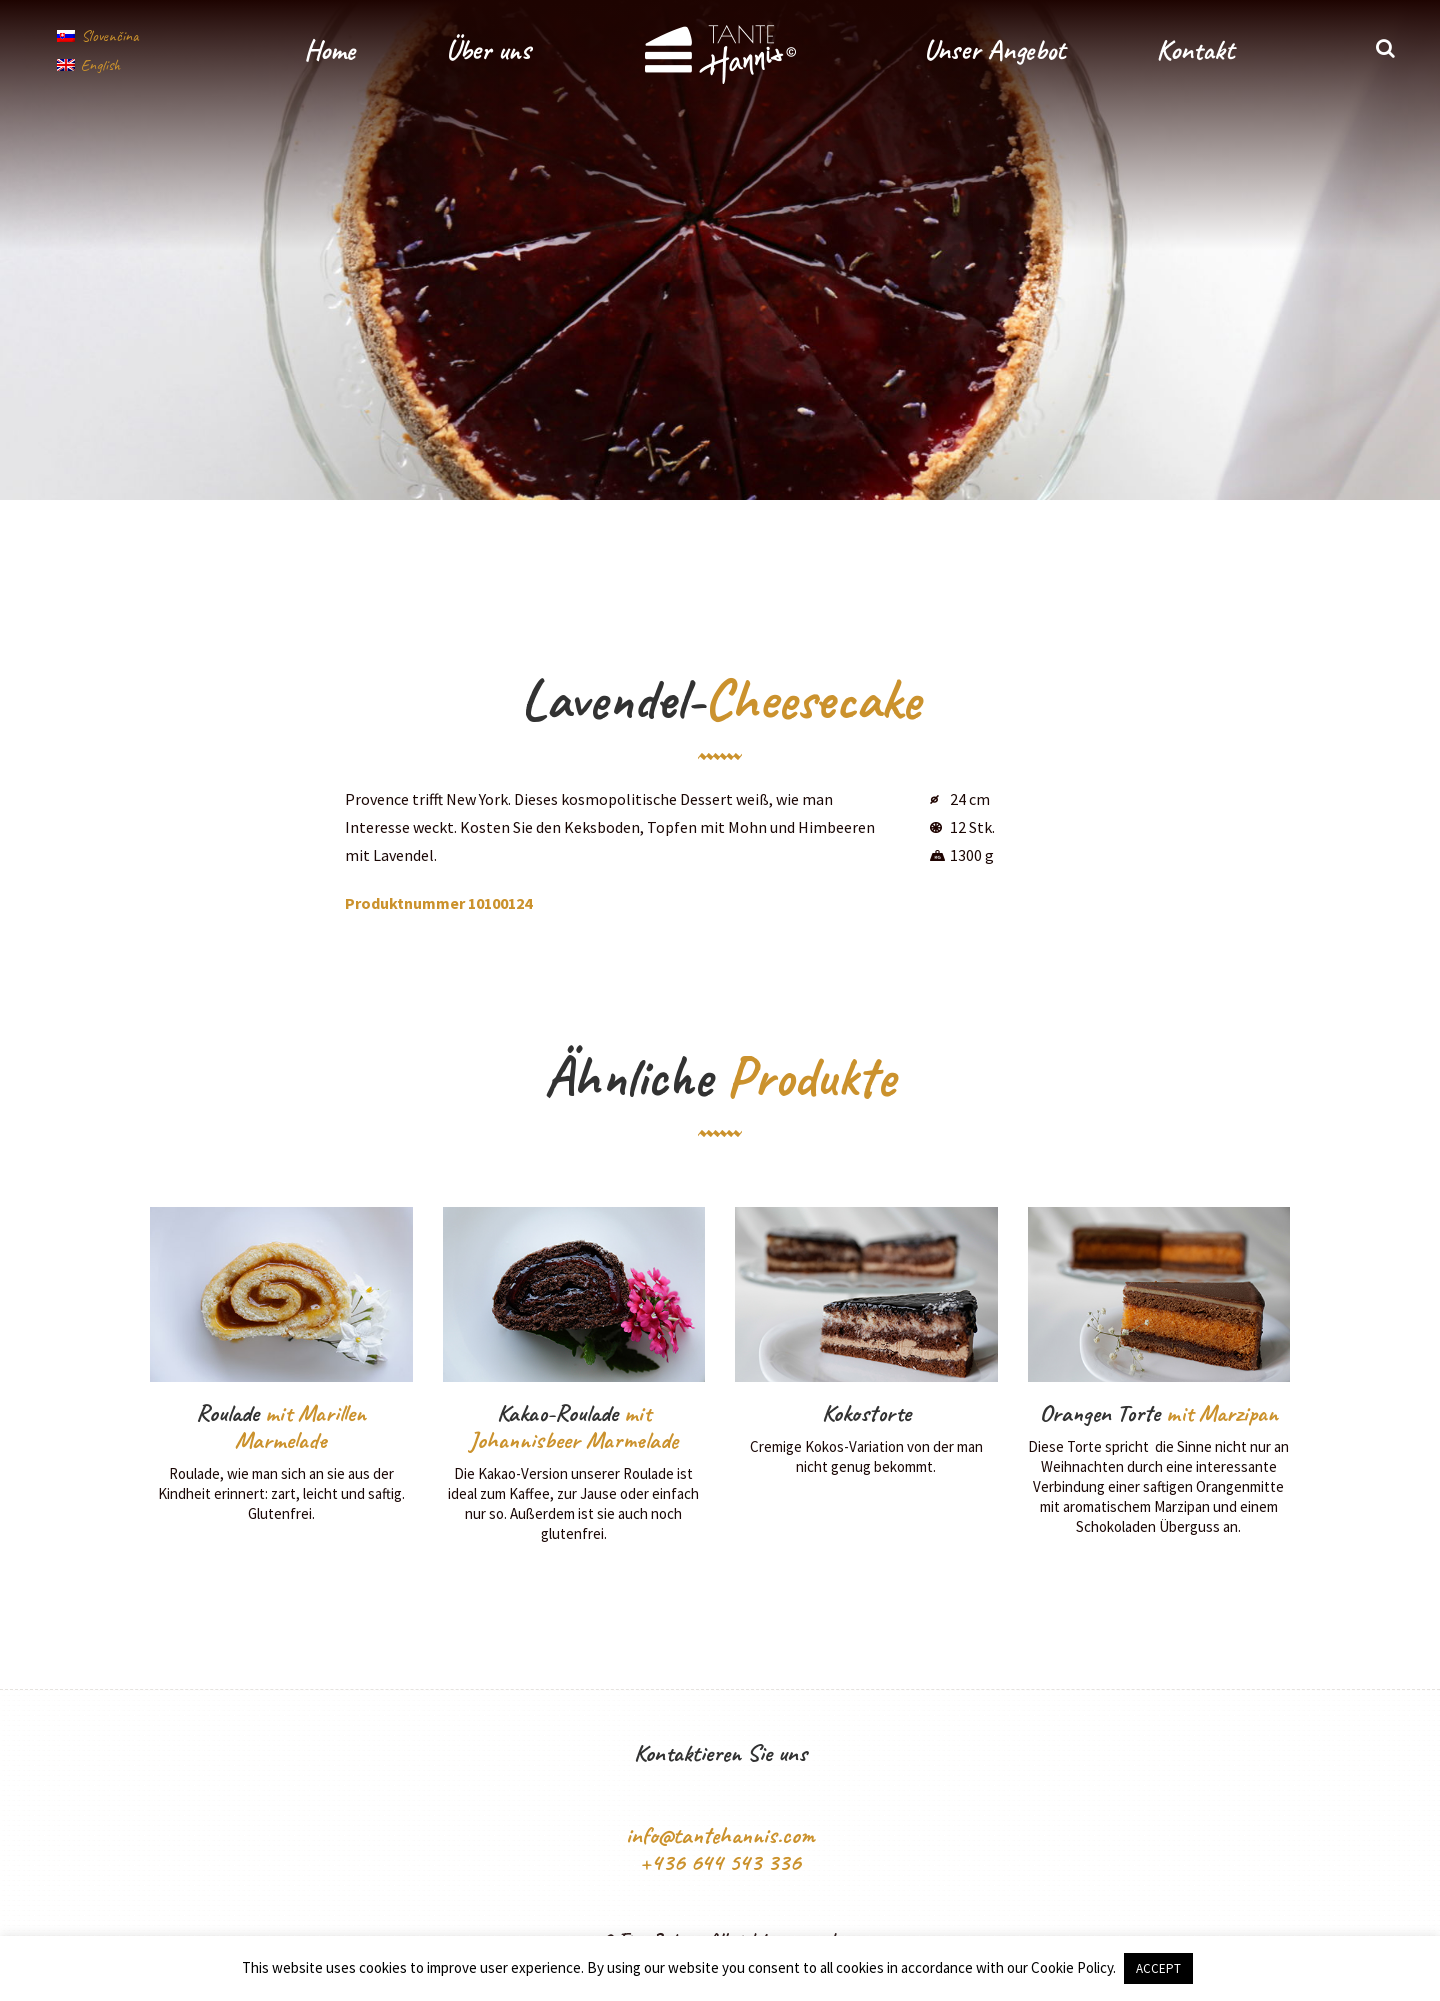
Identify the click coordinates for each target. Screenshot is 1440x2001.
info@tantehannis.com (720, 1835)
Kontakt (1195, 49)
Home (329, 49)
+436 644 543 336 (720, 1862)
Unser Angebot (994, 49)
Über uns (488, 49)
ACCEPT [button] (1158, 1968)
